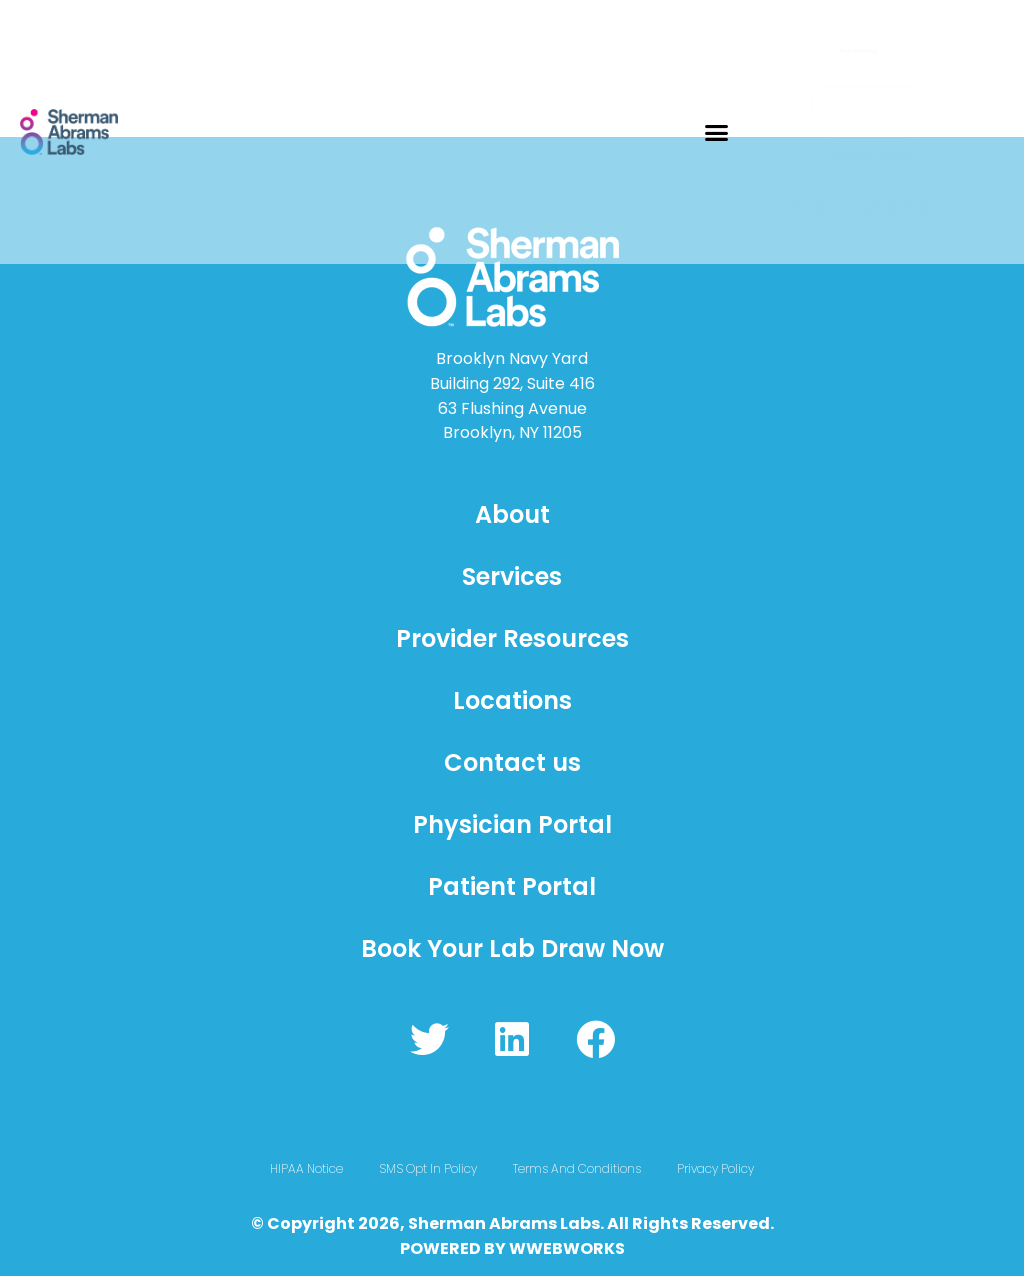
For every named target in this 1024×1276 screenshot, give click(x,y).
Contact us (512, 762)
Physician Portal (512, 824)
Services (512, 576)
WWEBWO (551, 1248)
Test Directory (836, 45)
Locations (512, 700)
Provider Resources (512, 638)
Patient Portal (512, 886)
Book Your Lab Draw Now (512, 948)
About (512, 514)
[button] (717, 132)
